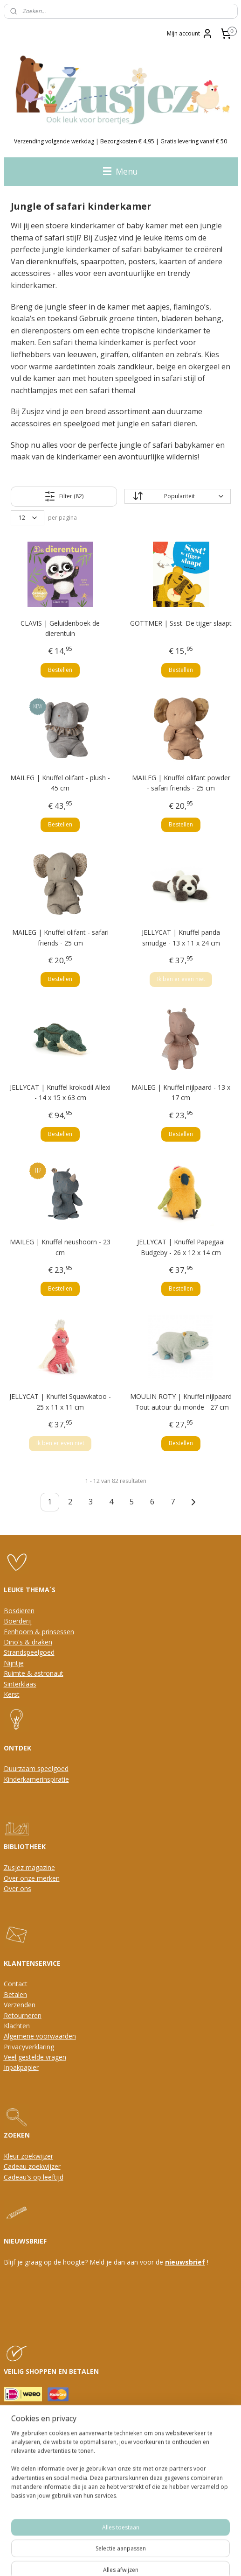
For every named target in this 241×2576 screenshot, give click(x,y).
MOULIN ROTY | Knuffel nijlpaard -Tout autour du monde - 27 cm (181, 1401)
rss (95, 2558)
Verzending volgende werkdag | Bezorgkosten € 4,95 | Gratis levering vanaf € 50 (120, 141)
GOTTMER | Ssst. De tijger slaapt (181, 622)
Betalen (15, 1994)
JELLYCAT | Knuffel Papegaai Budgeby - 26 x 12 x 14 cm (181, 1246)
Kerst (12, 1694)
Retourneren (22, 2015)
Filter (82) (63, 495)
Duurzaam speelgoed (36, 1768)
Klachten (17, 2025)
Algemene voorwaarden (40, 2036)
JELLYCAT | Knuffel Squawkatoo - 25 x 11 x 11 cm (60, 1401)
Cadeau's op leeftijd (33, 2177)
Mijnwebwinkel (213, 2558)
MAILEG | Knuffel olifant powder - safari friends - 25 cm (181, 782)
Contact (16, 1983)
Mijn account (190, 33)
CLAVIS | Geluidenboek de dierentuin (60, 627)
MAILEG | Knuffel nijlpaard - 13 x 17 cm (180, 1091)
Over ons (17, 1888)
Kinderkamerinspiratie (36, 1779)
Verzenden (19, 2004)
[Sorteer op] (177, 496)
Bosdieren (19, 1610)
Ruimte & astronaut (33, 1673)
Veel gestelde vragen (35, 2057)
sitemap (76, 2558)
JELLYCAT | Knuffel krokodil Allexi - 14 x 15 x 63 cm (60, 1091)
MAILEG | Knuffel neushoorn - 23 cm (60, 1246)
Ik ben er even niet (181, 979)
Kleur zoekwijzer (28, 2156)
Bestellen (60, 669)
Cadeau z (18, 2166)
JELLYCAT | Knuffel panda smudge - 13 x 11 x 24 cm (181, 937)
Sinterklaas (20, 1684)
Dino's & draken (28, 1641)
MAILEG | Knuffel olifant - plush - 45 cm (60, 782)
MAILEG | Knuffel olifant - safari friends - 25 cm (60, 937)
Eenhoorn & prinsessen (39, 1631)
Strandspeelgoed (29, 1652)
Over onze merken (32, 1878)
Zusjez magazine (29, 1867)
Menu (120, 171)
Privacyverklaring (29, 2046)
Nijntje (14, 1663)
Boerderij (18, 1620)
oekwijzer (46, 2166)
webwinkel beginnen (131, 2558)
